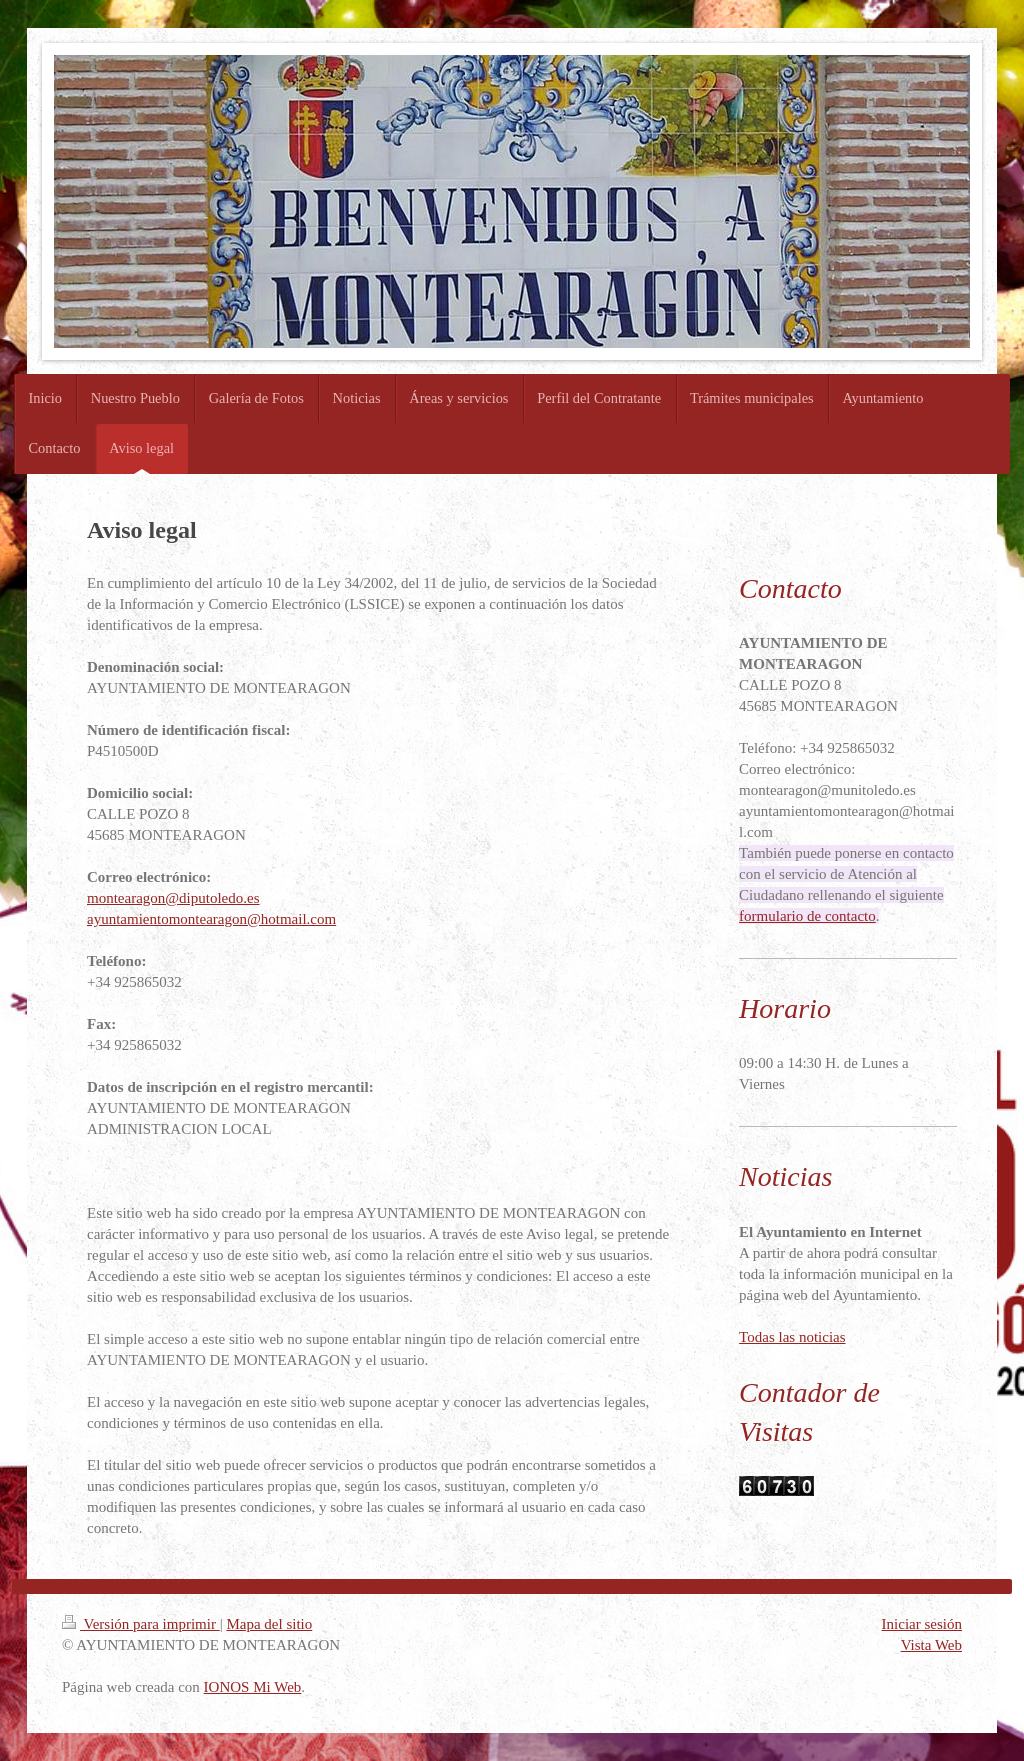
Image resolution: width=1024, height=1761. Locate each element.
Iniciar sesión (922, 1624)
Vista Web (931, 1645)
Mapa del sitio (269, 1624)
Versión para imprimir (141, 1624)
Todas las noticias (792, 1337)
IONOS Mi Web (253, 1687)
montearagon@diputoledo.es (173, 898)
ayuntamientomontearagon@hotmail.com (211, 919)
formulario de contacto (807, 916)
